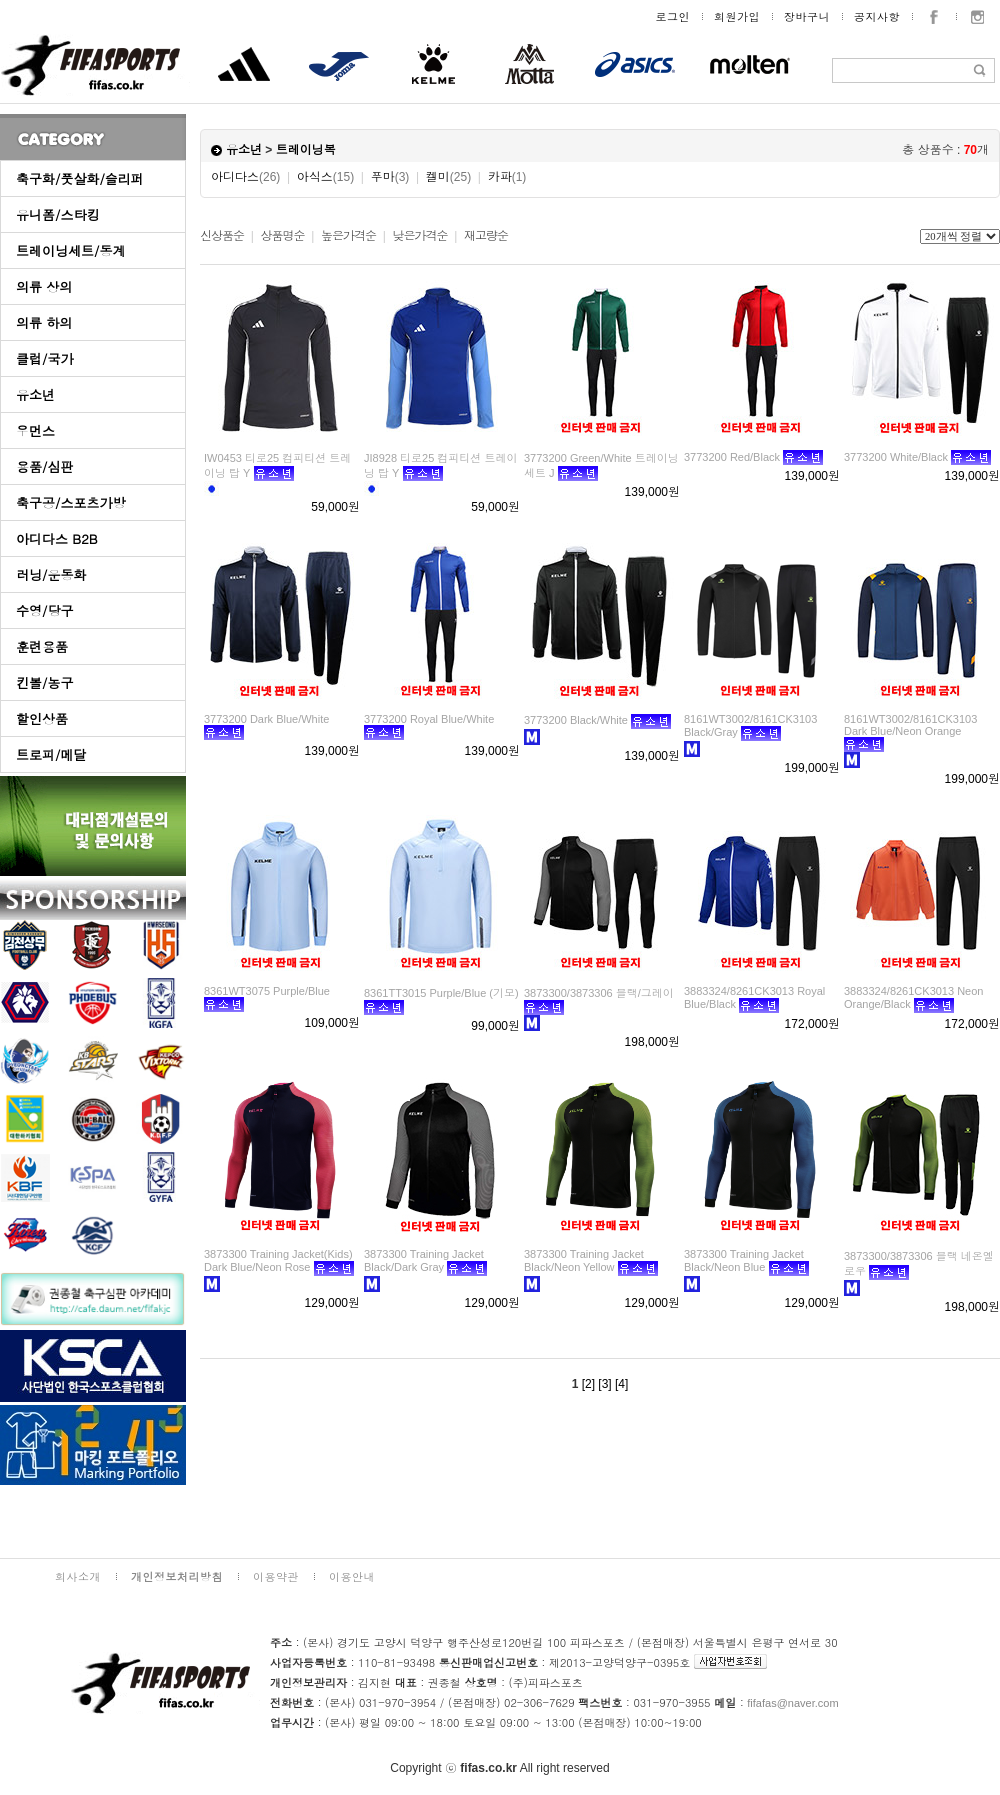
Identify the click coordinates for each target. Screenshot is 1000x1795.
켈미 (448, 177)
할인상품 (42, 718)
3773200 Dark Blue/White (266, 719)
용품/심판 (44, 466)
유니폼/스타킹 (57, 214)
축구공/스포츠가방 (70, 502)
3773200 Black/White (576, 720)
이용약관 (276, 1576)
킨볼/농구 (44, 682)
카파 (507, 177)
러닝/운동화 (51, 574)
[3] (604, 1384)
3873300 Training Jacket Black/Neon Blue (744, 1260)
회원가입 (737, 16)
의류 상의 (44, 286)
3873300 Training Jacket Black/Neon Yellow (584, 1260)
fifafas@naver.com (792, 1703)
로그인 (673, 16)
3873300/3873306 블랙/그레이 (599, 993)
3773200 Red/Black (732, 457)
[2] (588, 1384)
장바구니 (807, 16)
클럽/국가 (44, 358)
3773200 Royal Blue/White (429, 719)
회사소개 (78, 1576)
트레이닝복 (306, 150)
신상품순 (222, 236)
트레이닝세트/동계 (70, 250)
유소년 (35, 394)
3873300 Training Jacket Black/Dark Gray (424, 1260)
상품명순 (282, 236)
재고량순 (486, 236)
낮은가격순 (419, 236)
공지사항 (877, 16)
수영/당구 (44, 610)
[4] (621, 1384)
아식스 (325, 177)
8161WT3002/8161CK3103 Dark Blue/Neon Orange (910, 725)
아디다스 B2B (57, 538)
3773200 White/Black (896, 457)
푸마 (390, 177)
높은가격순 (348, 236)
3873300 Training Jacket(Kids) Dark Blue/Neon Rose (278, 1260)
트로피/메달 (51, 754)
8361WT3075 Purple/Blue (267, 991)
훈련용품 (42, 646)
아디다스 (245, 177)
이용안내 (352, 1576)
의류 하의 (44, 322)
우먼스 (35, 430)
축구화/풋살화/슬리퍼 (80, 178)
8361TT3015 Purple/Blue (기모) (441, 993)
